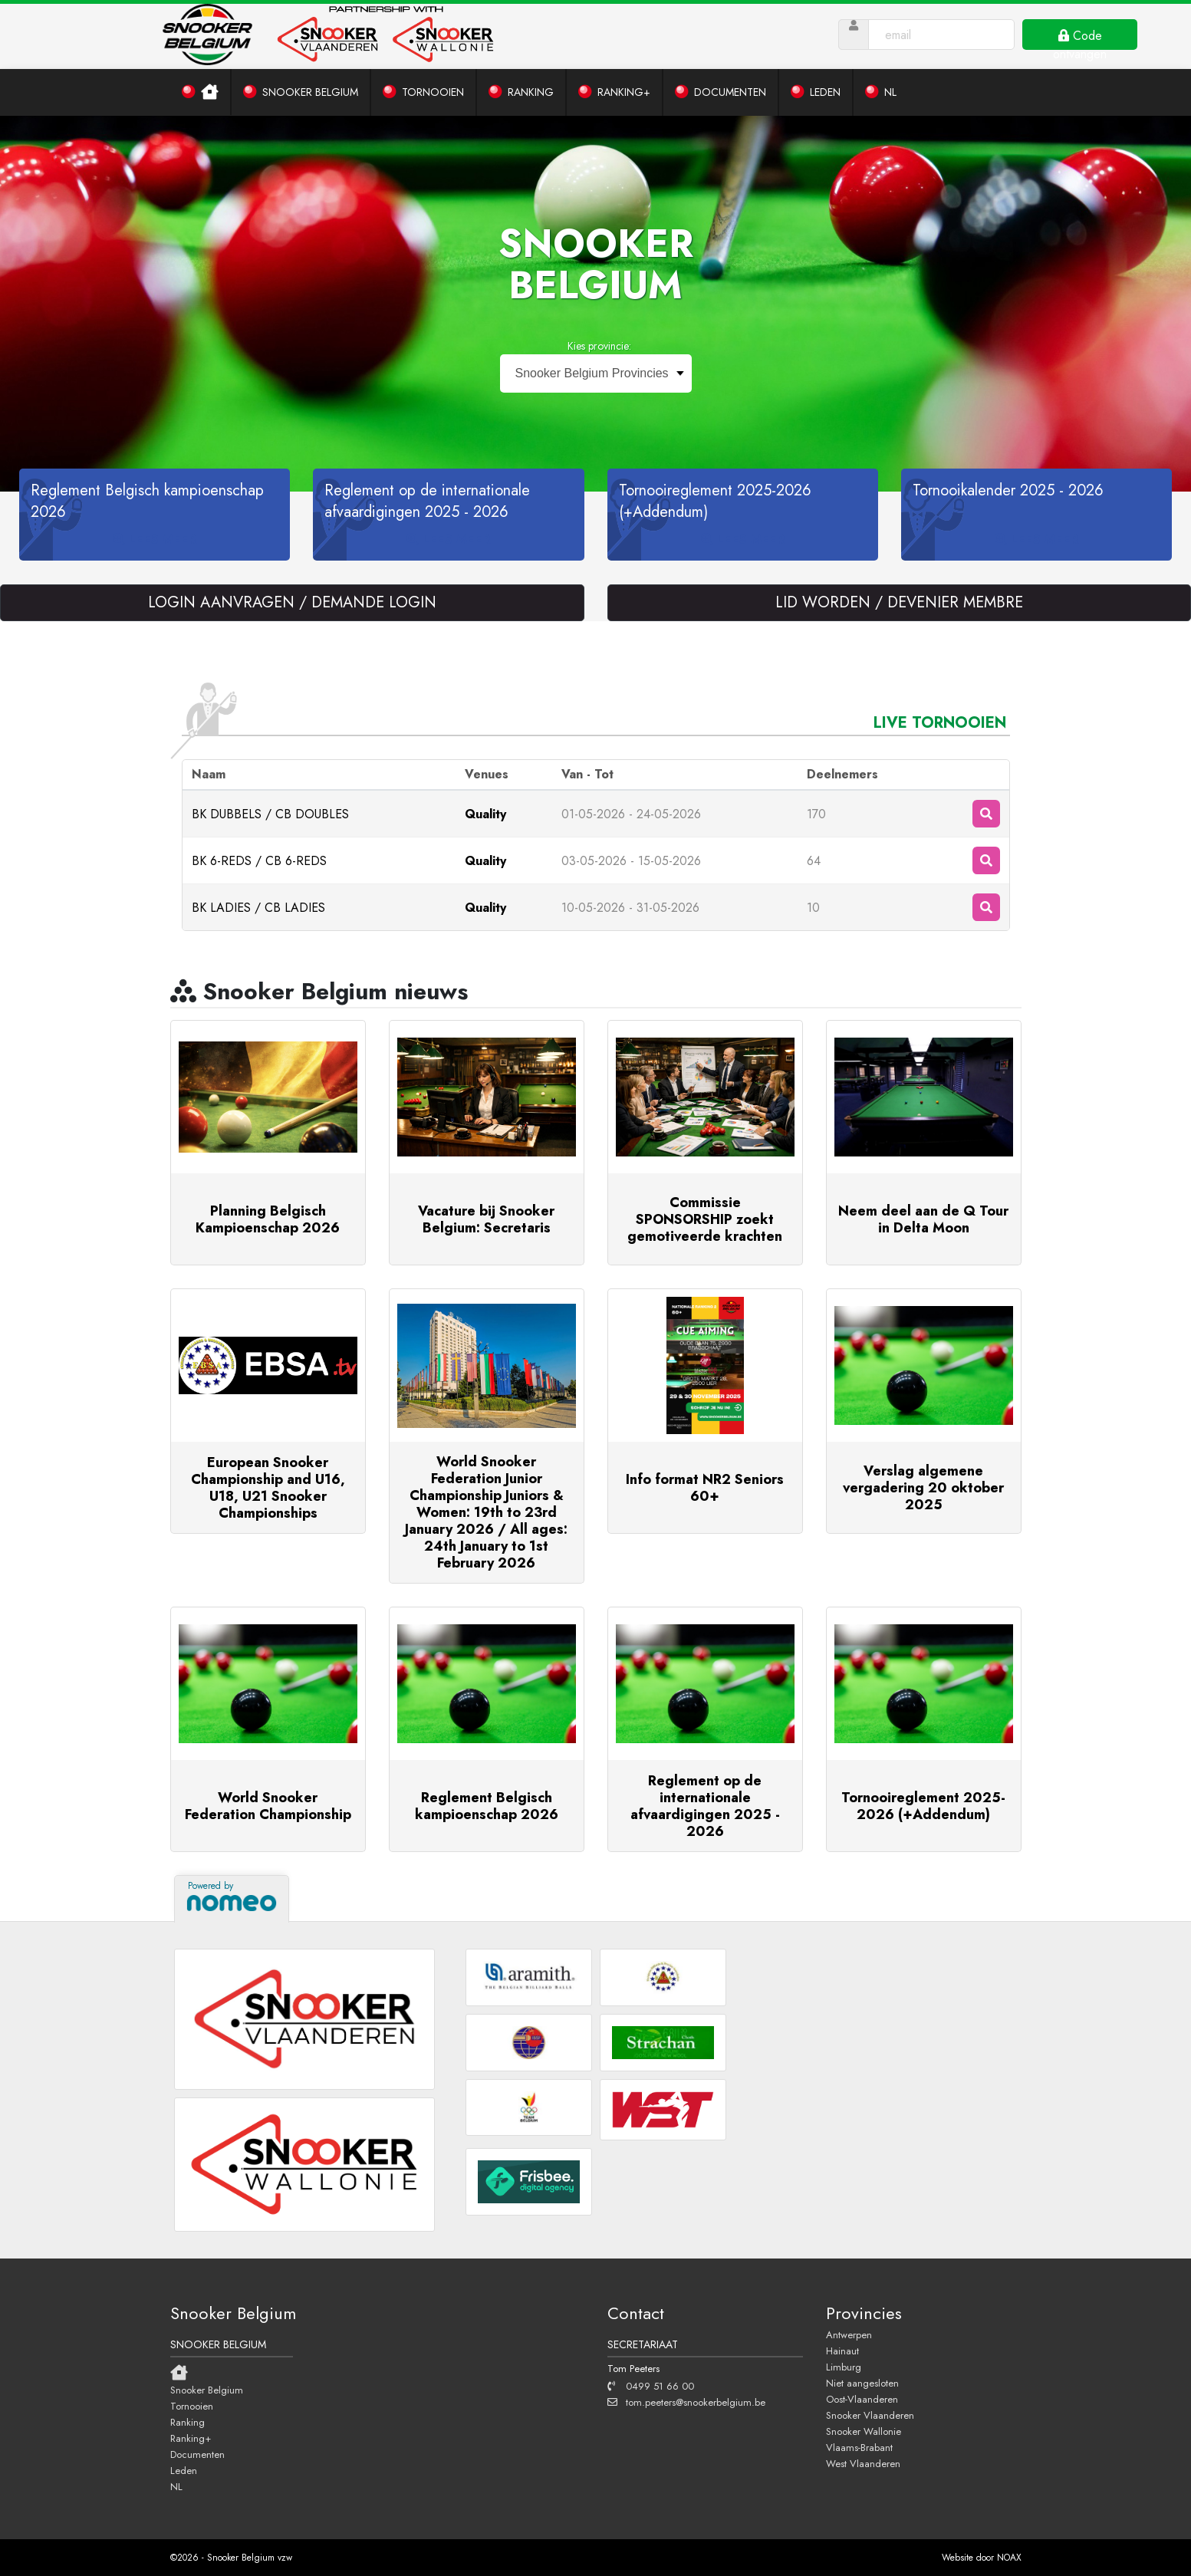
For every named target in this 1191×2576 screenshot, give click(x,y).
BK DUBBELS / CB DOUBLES (270, 814)
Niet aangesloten (862, 2383)
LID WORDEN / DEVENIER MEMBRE (899, 602)
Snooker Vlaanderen (870, 2415)
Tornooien (191, 2406)
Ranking (187, 2422)
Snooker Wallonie (863, 2431)
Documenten (197, 2454)
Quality (485, 814)
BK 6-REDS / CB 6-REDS (259, 861)
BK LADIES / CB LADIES (258, 907)
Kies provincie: (599, 346)
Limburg (843, 2367)
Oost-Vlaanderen (862, 2399)
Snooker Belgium (206, 2390)
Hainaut (842, 2350)
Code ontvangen (1080, 38)
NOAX (1009, 2557)
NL (176, 2486)
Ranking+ (190, 2438)
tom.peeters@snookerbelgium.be (686, 2402)
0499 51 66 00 (650, 2386)
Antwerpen (849, 2334)
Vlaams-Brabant (859, 2447)
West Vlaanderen (863, 2463)
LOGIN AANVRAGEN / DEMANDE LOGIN (292, 602)
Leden (183, 2470)
